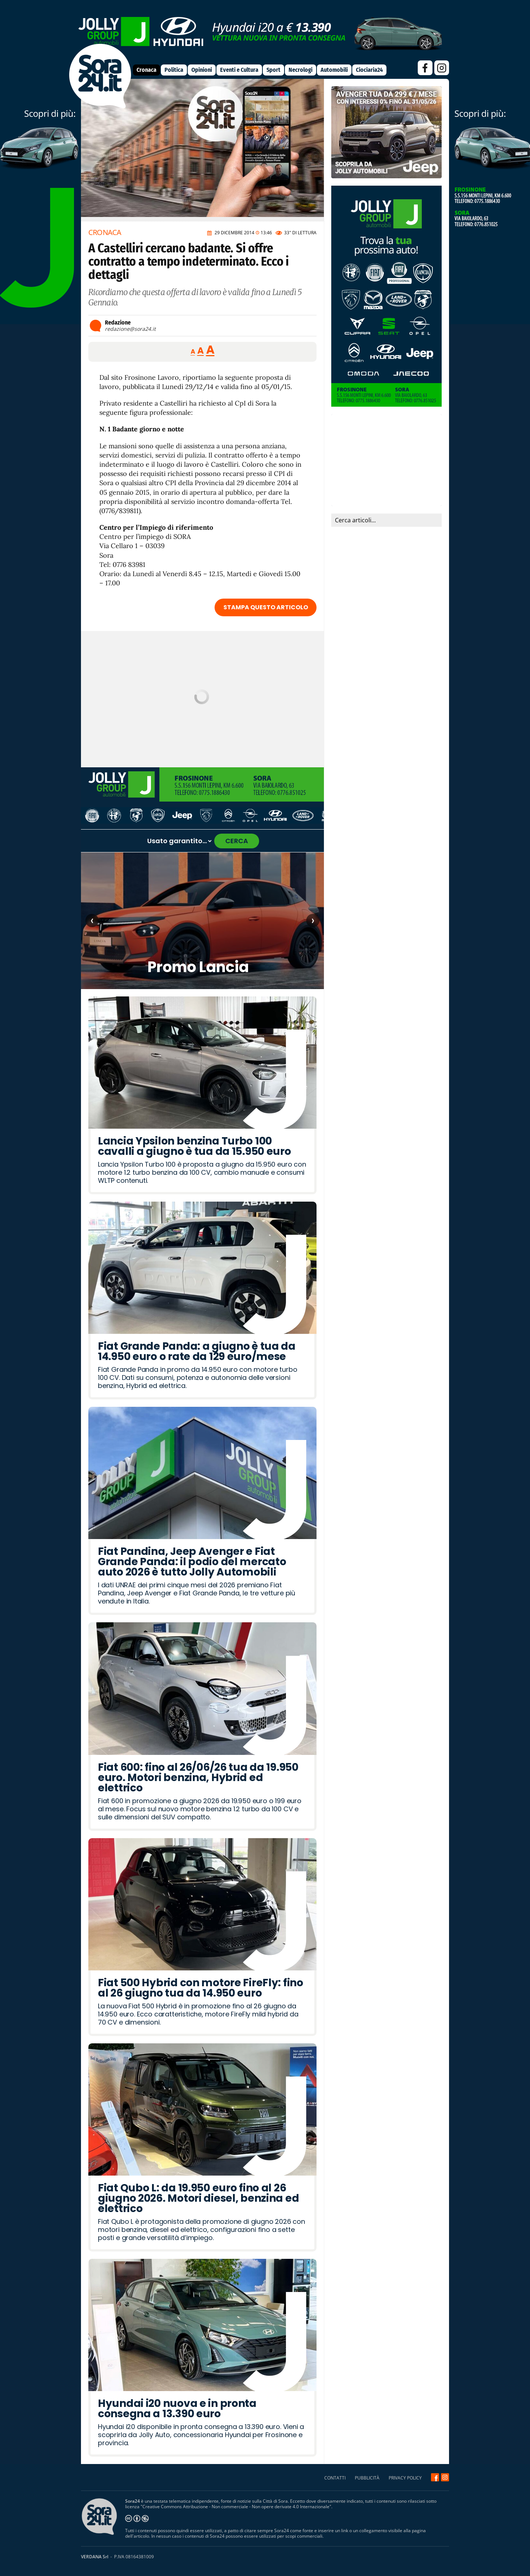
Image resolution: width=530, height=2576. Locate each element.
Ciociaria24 (369, 69)
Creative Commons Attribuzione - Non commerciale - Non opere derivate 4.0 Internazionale (235, 2506)
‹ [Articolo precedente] (92, 920)
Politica (174, 69)
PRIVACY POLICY (405, 2478)
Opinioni (201, 69)
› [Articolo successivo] (313, 920)
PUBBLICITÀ (367, 2478)
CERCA (236, 840)
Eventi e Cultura (239, 69)
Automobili (334, 69)
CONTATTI (335, 2478)
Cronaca (146, 69)
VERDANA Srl (94, 2556)
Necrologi (300, 69)
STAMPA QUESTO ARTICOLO (265, 607)
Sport (273, 69)
